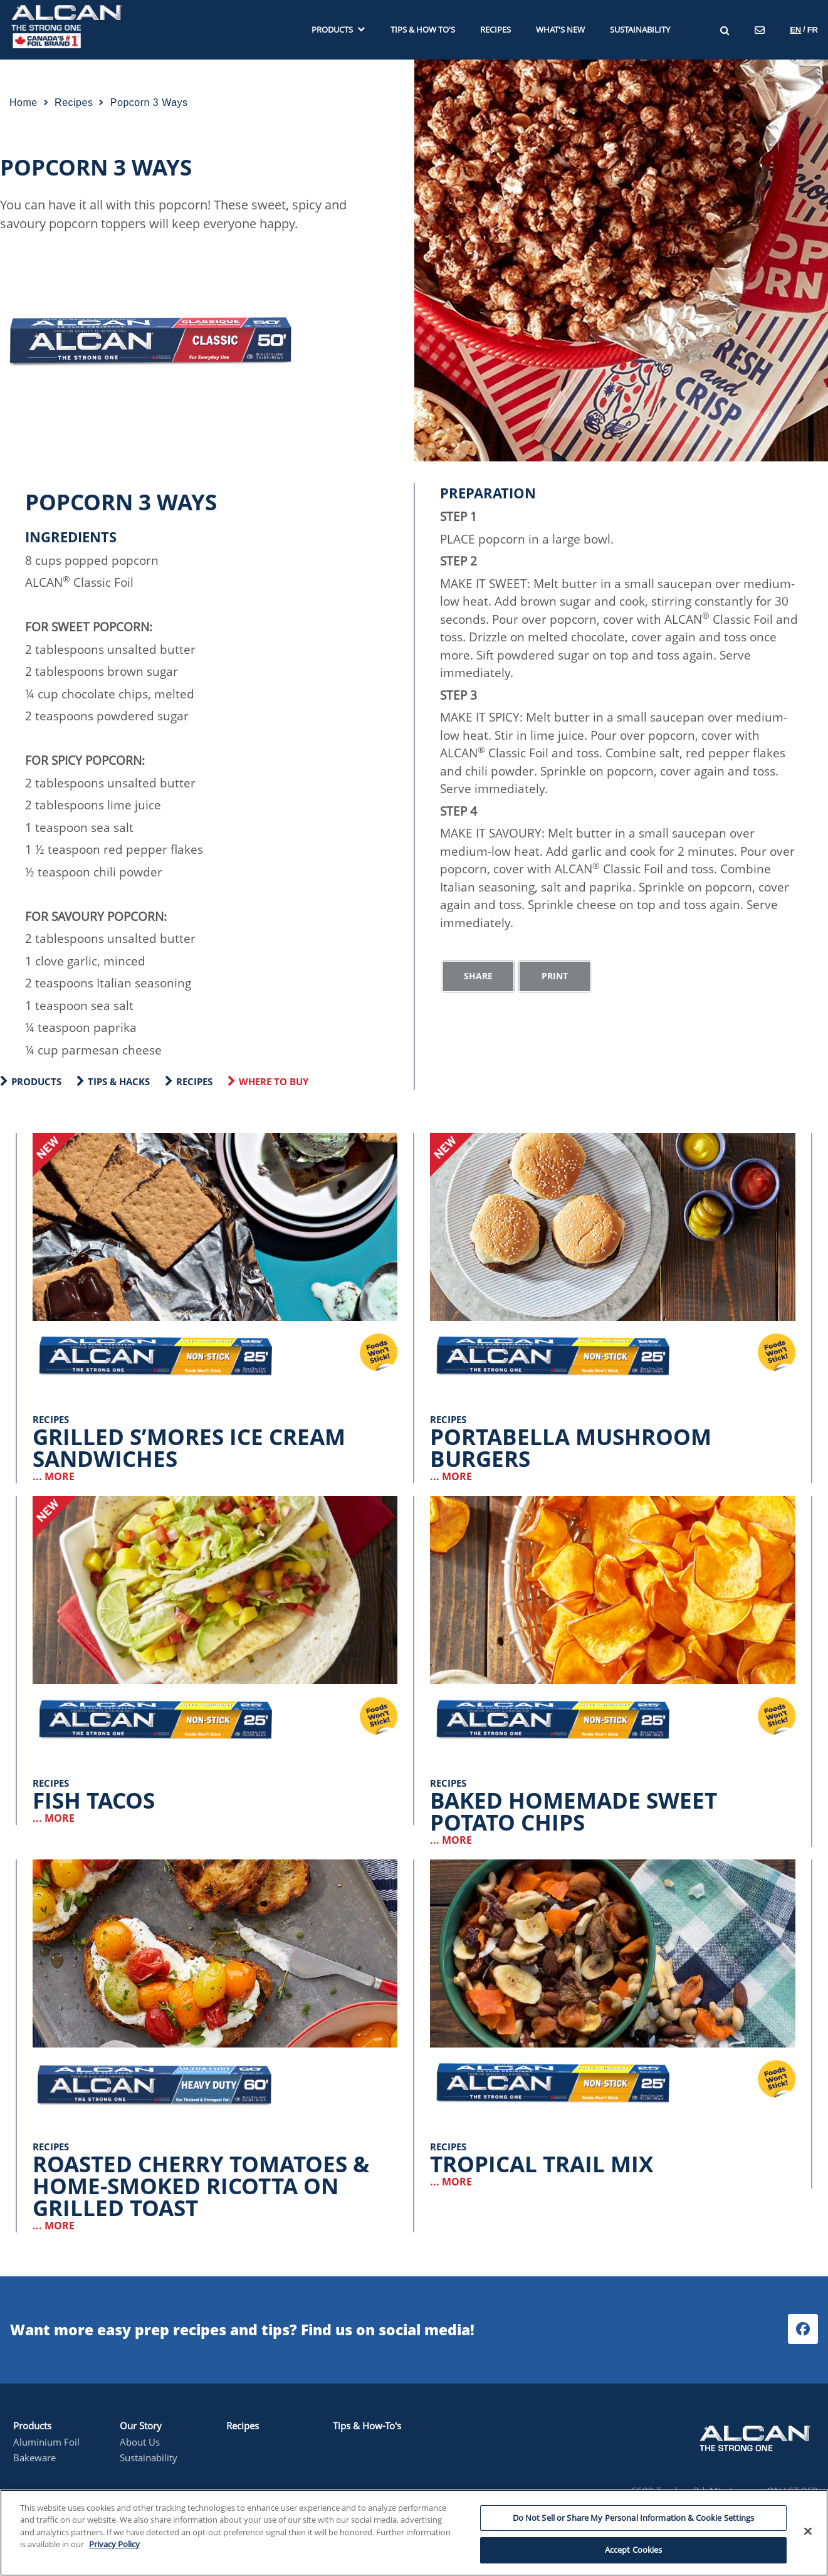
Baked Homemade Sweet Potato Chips (573, 1811)
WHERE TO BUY (273, 1081)
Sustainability (148, 2457)
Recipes (194, 1081)
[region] (414, 2532)
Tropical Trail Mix (541, 2164)
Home (23, 102)
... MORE (54, 1476)
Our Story (141, 2425)
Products (36, 1081)
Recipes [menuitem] (495, 30)
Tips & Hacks (119, 1081)
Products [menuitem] (338, 30)
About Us (140, 2442)
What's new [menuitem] (560, 30)
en (795, 29)
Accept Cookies (634, 2549)
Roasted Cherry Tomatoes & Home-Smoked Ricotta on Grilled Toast (201, 2186)
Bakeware (34, 2457)
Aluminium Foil (46, 2442)
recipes (74, 102)
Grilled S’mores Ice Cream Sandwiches (189, 1447)
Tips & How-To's (367, 2425)
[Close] (808, 2531)
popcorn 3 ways (149, 102)
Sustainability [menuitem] (640, 30)
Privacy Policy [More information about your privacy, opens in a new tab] (114, 2544)
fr (812, 29)
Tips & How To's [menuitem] (422, 30)
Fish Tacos (94, 1800)
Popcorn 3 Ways (96, 167)
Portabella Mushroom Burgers (570, 1447)
